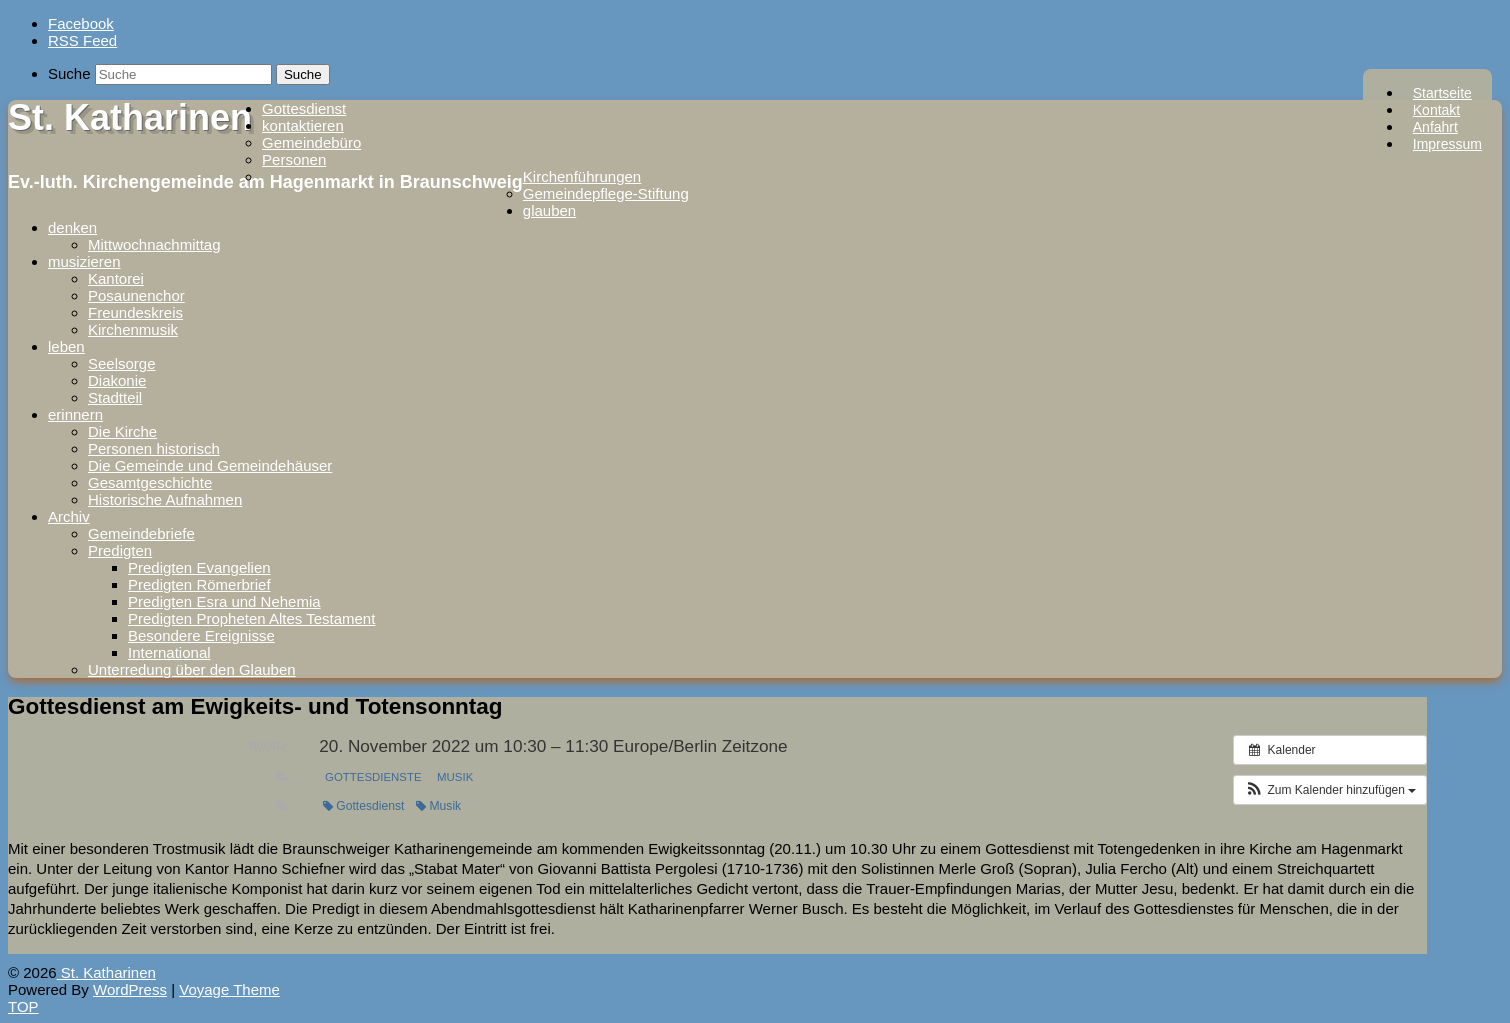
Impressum (1447, 144)
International (169, 652)
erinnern (75, 414)
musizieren (84, 261)
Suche (69, 73)
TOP (23, 1006)
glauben (549, 210)
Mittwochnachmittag (154, 244)
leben (66, 346)
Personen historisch (154, 448)
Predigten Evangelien (199, 567)
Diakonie (117, 380)
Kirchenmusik (133, 329)
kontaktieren (303, 125)
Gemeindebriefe (141, 533)
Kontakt (1436, 110)
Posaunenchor (136, 295)
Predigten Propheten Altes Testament (251, 618)
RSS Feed (82, 40)
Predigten (120, 550)
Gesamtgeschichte (150, 482)
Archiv (69, 516)
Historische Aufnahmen (165, 499)
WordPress (130, 989)
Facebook (81, 23)
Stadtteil (115, 397)
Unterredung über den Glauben (192, 669)
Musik (455, 777)
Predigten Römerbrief (199, 584)
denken (72, 227)
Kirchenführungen (582, 176)
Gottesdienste (373, 777)
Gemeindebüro (311, 142)
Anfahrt (1435, 127)
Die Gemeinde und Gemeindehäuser (210, 465)
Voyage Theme (229, 989)
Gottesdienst (304, 108)
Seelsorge (122, 363)
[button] (1330, 790)
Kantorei (116, 278)
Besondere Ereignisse (201, 635)
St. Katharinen (130, 117)
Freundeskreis (135, 312)
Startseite (1442, 93)
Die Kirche (122, 431)
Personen (294, 159)
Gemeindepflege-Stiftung (606, 193)
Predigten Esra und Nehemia (224, 601)
